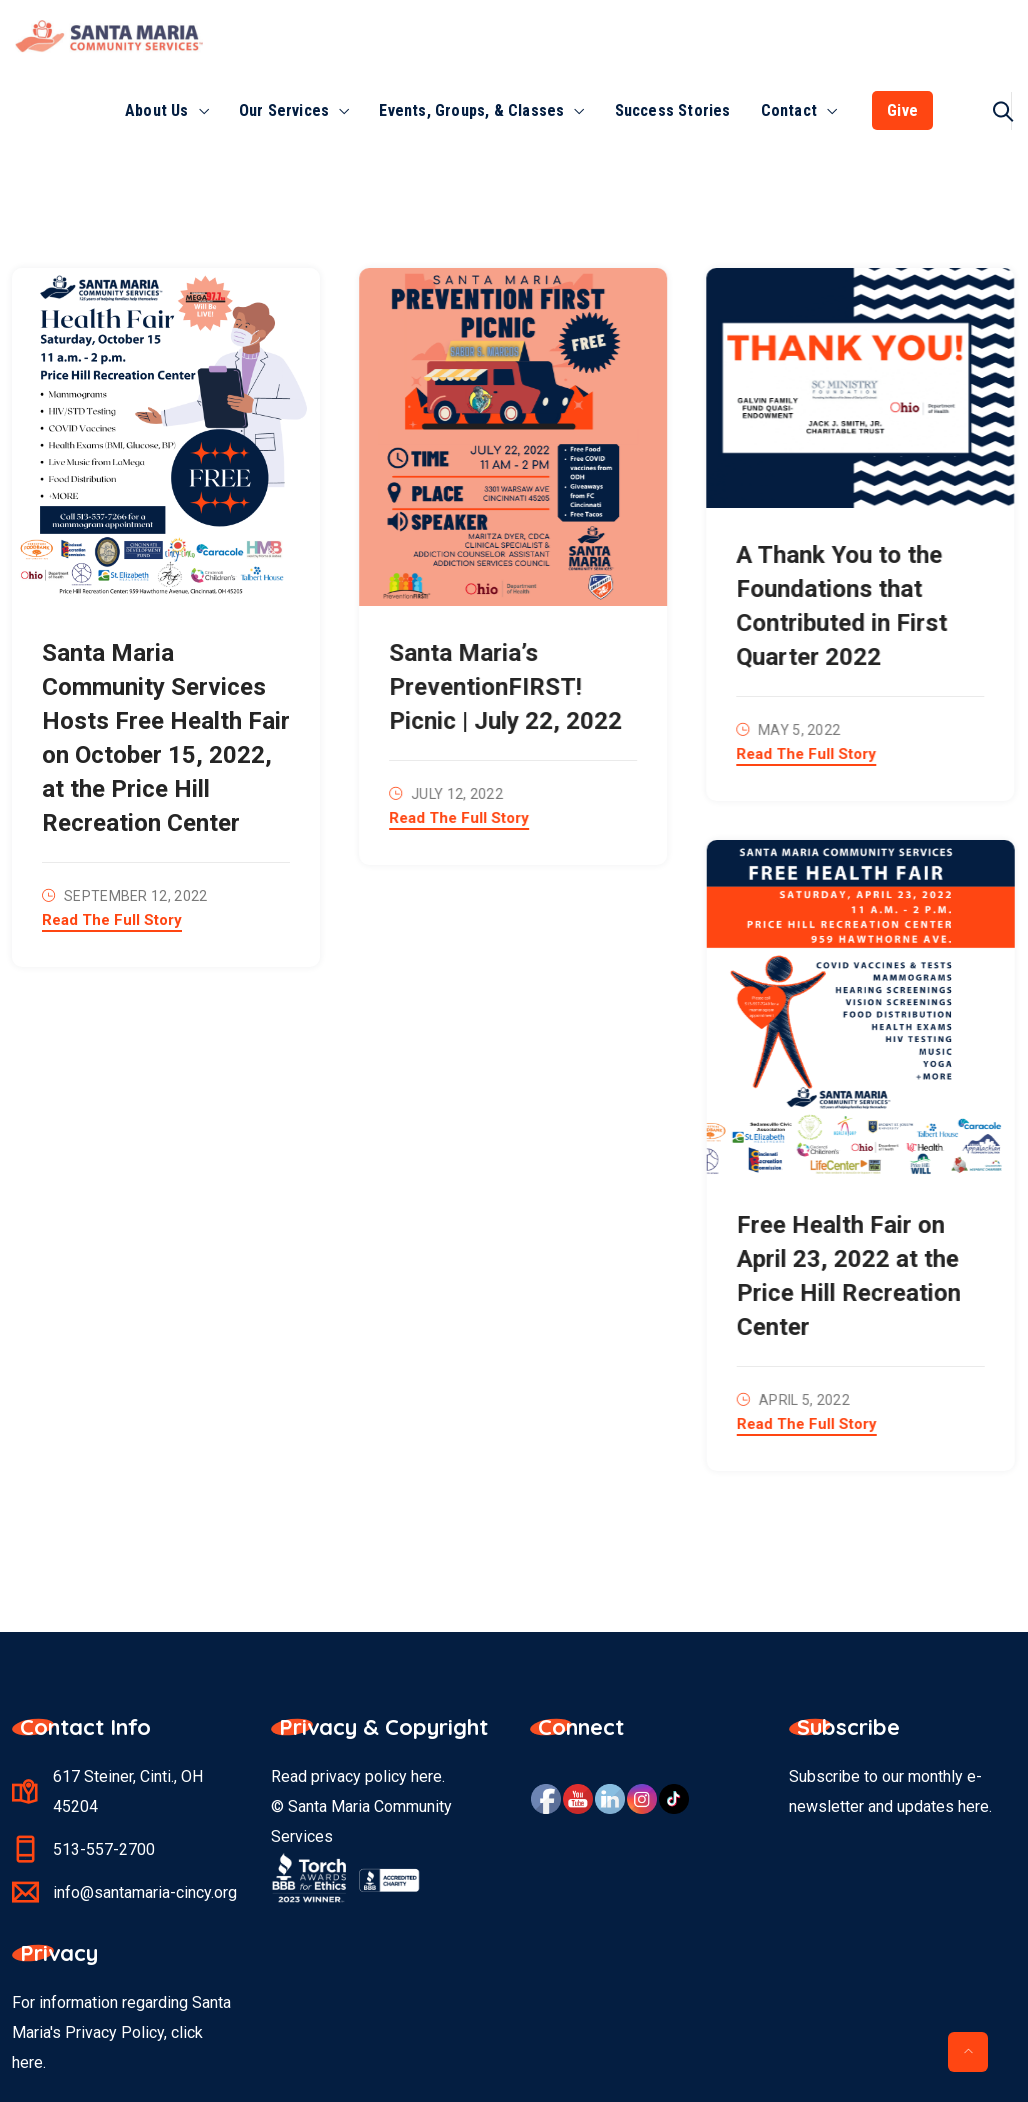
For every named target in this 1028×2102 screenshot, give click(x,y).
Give (902, 110)
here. (29, 2062)
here (426, 1776)
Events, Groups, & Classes (471, 110)
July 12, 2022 (456, 794)
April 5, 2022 (802, 1400)
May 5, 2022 (797, 730)
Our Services (284, 110)
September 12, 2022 (135, 896)
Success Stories (673, 110)
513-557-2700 (104, 1849)
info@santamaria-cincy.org (145, 1892)
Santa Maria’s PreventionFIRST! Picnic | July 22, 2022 (504, 687)
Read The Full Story (112, 921)
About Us (157, 110)
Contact (789, 110)
